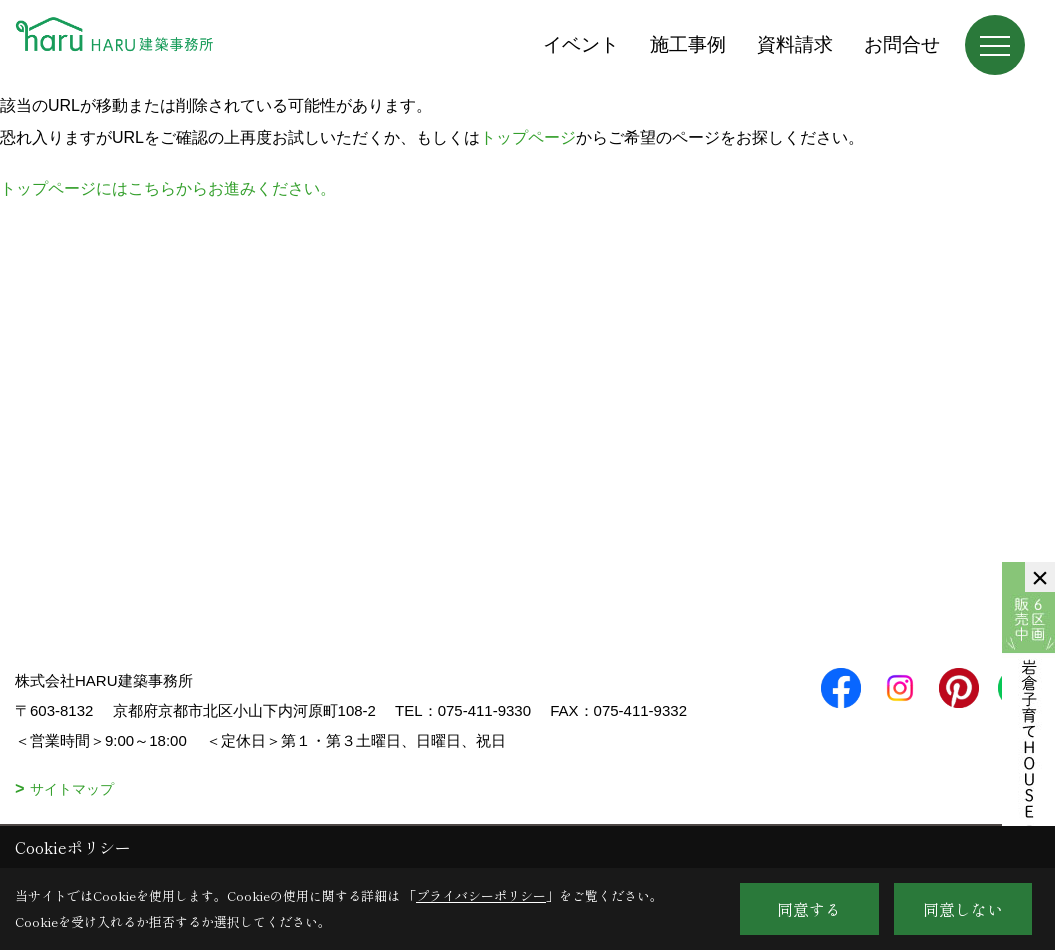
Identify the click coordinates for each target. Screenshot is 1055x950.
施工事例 (688, 44)
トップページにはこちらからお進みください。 (168, 188)
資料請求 (795, 44)
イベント (581, 44)
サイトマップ (72, 789)
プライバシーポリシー (481, 895)
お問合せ (902, 44)
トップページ (528, 137)
